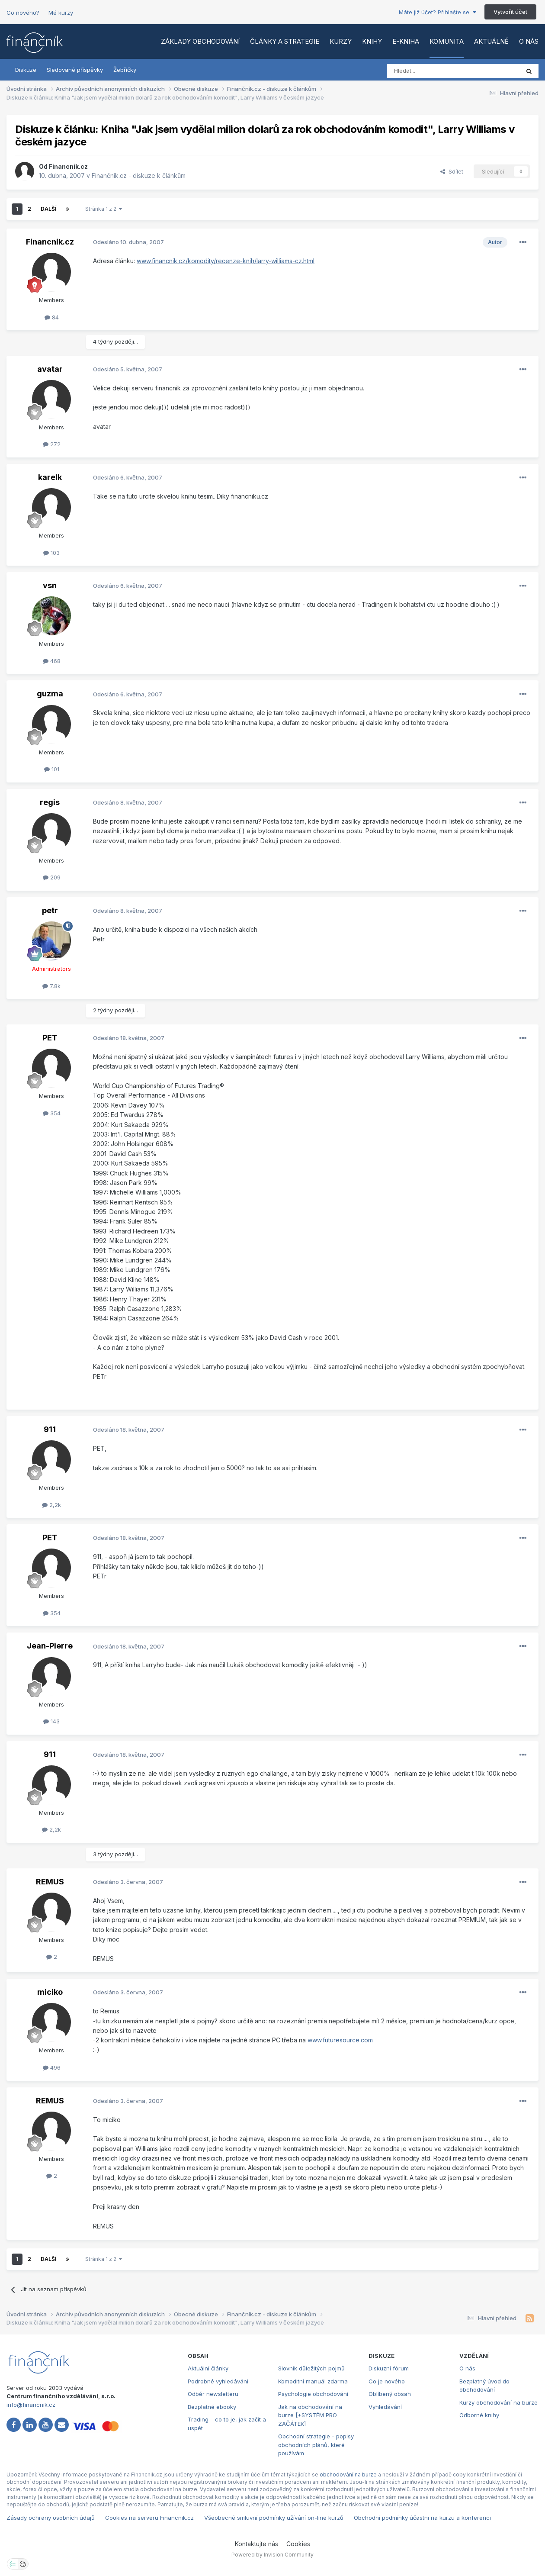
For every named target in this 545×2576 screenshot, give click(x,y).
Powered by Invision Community (272, 2554)
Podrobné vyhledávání (218, 2381)
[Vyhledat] (429, 71)
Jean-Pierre (50, 1645)
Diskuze (25, 69)
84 (52, 317)
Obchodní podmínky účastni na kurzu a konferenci (422, 2517)
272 (52, 444)
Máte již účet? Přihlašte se (437, 12)
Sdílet (451, 171)
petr (50, 910)
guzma (50, 693)
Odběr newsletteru (213, 2393)
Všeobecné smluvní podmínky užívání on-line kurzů (273, 2517)
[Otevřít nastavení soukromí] (12, 2564)
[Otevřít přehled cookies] (23, 2564)
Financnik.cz (68, 166)
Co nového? (22, 12)
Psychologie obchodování (313, 2393)
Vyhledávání (385, 2406)
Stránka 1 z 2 (103, 209)
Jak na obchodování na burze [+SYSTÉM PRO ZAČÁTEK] (310, 2415)
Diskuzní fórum (389, 2368)
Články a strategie (284, 41)
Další (48, 209)
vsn (50, 585)
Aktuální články (208, 2368)
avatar (50, 369)
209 (52, 877)
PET (50, 1037)
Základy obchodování (200, 41)
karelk (50, 477)
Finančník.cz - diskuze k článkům (139, 175)
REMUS (50, 1881)
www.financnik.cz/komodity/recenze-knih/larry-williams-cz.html (225, 260)
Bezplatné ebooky (212, 2406)
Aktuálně (491, 41)
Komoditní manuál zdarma (313, 2381)
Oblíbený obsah (390, 2393)
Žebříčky (124, 69)
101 (51, 769)
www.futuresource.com (340, 2040)
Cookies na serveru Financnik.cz (149, 2517)
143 (51, 1721)
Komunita (447, 41)
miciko (50, 1991)
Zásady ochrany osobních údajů (50, 2517)
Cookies (298, 2543)
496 (52, 2067)
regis (50, 802)
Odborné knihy (479, 2415)
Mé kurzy (60, 12)
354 (52, 1113)
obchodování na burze (348, 2474)
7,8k (51, 985)
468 (52, 660)
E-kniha (405, 41)
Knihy (372, 41)
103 (51, 552)
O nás (529, 41)
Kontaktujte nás (256, 2543)
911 (50, 1429)
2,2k (51, 1504)
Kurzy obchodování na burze (498, 2402)
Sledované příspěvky (75, 69)
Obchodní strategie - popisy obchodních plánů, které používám (316, 2445)
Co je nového (387, 2381)
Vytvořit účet (510, 11)
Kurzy (341, 41)
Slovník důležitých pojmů (311, 2368)
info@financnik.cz (30, 2404)
